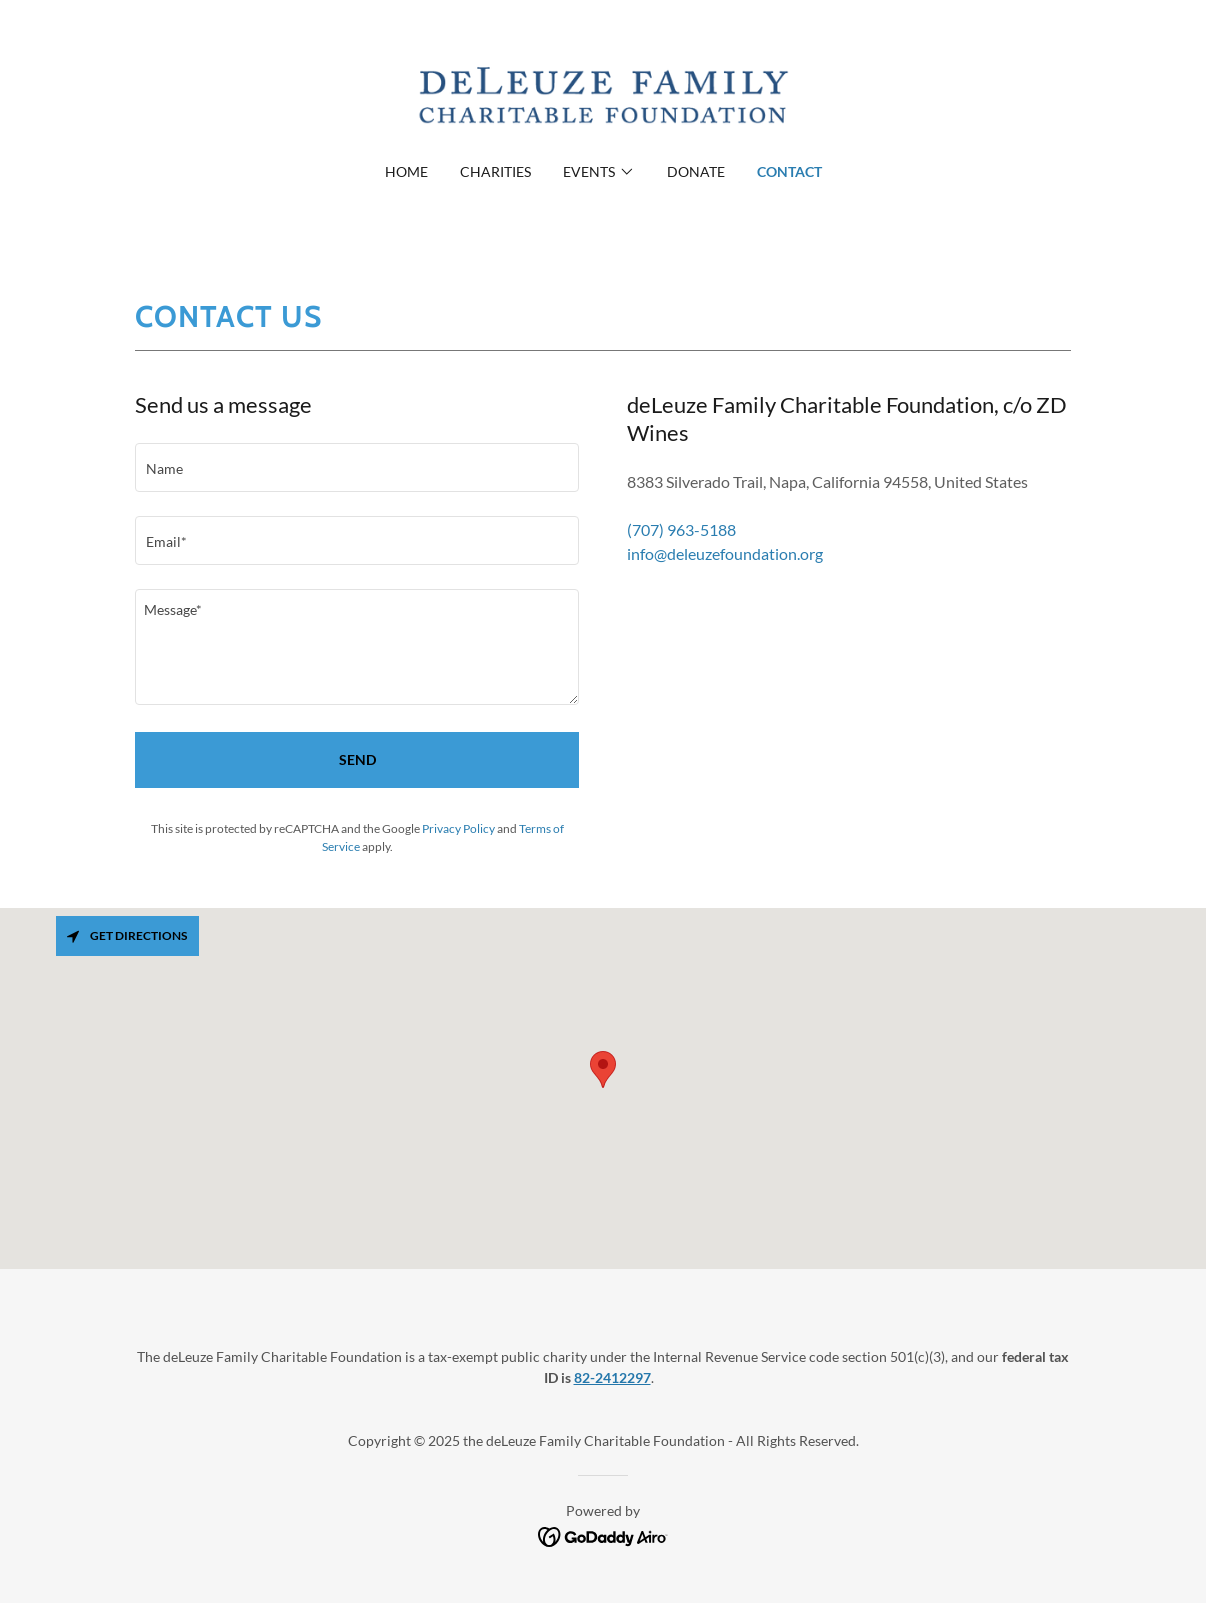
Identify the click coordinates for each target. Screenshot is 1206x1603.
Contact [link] (789, 171)
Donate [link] (696, 171)
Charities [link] (495, 171)
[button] (599, 172)
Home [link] (406, 171)
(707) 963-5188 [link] (681, 529)
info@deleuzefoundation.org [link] (725, 553)
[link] (603, 93)
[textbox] (357, 467)
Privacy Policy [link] (458, 828)
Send (357, 759)
